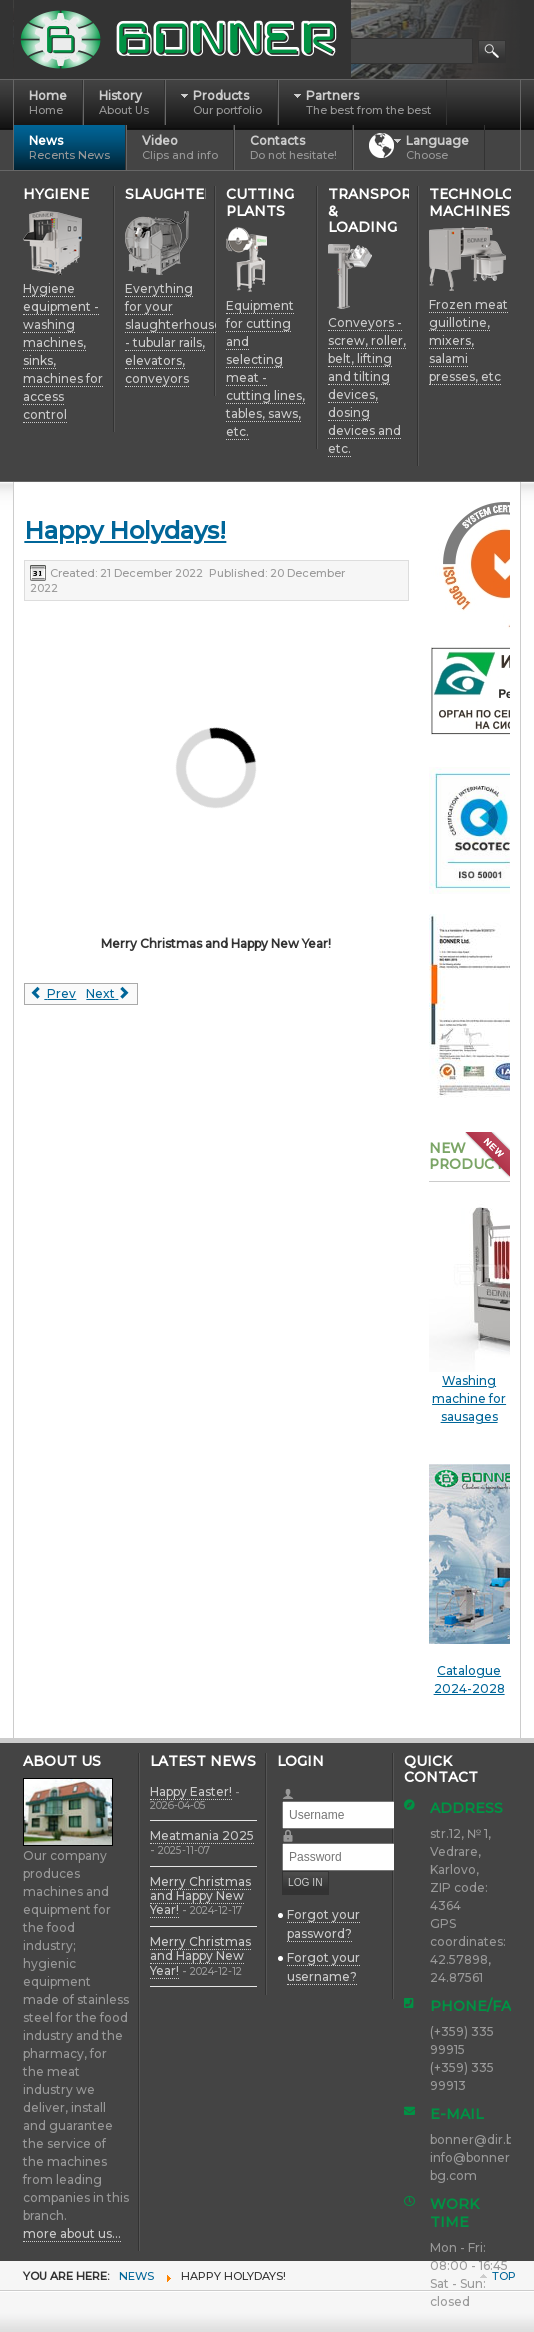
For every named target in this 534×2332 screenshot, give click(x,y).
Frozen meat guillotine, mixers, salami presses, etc (468, 340)
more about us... (72, 2233)
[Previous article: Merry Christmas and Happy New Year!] (53, 993)
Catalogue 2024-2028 (469, 1580)
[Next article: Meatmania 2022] (109, 993)
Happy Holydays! (125, 530)
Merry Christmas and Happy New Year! (200, 1896)
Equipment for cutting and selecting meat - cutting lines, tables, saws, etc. (265, 368)
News (136, 2276)
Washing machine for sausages (469, 1398)
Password (296, 1829)
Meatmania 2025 (202, 1835)
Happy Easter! (191, 1791)
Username (296, 1787)
